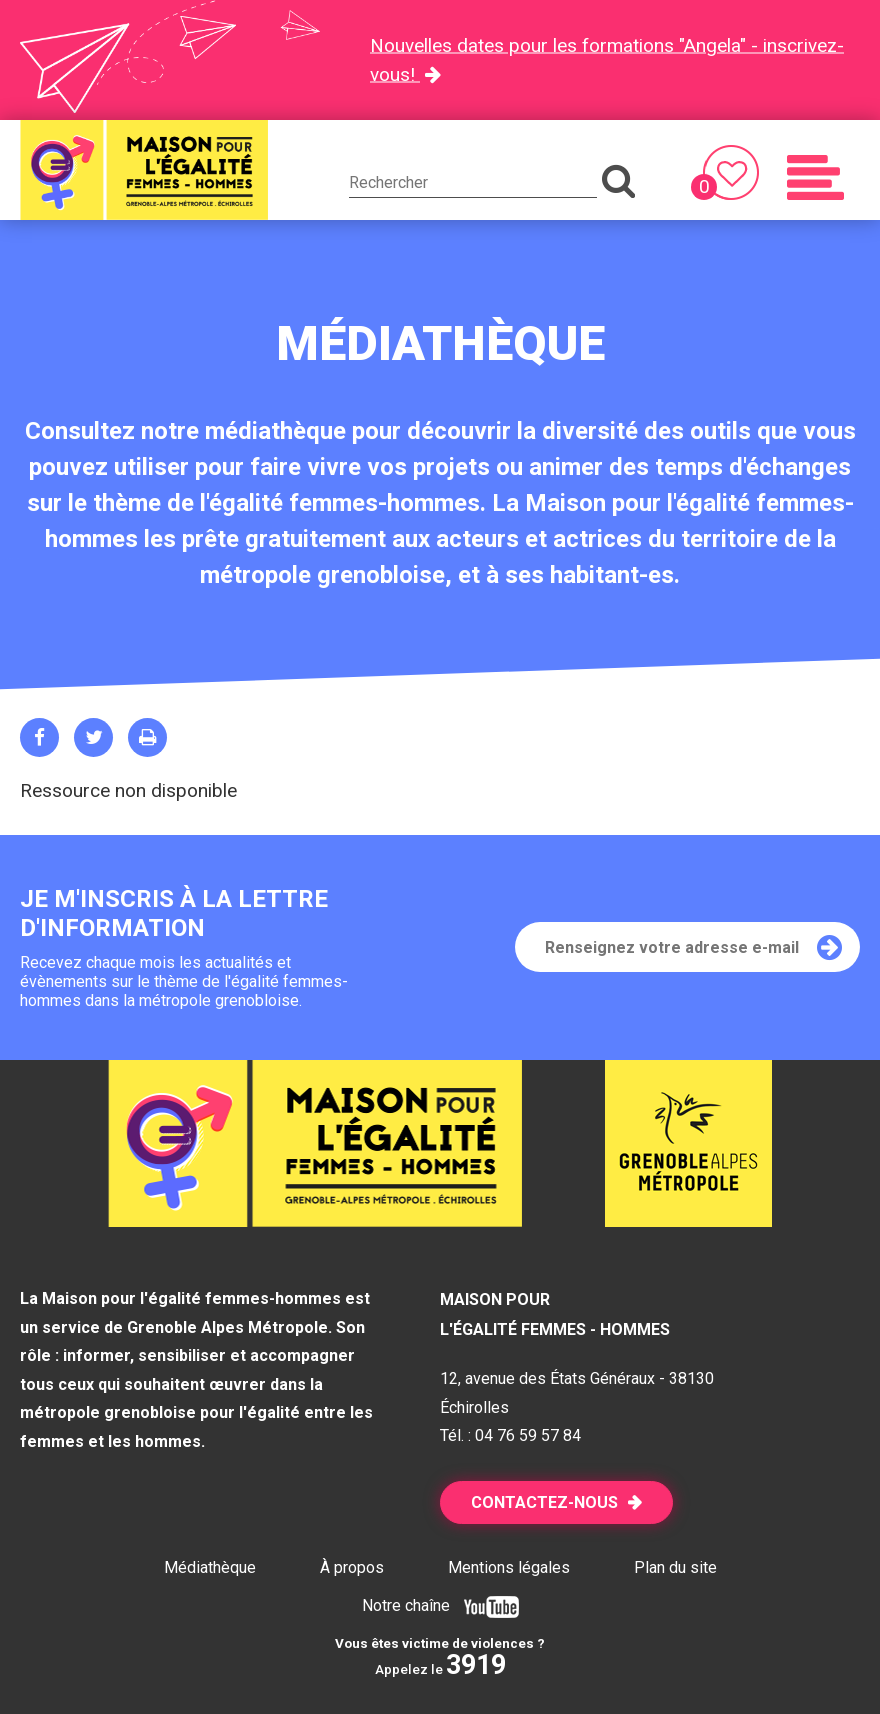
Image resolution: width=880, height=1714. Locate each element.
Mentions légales (509, 1567)
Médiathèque (210, 1567)
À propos (352, 1567)
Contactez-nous (544, 1502)
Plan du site (675, 1567)
